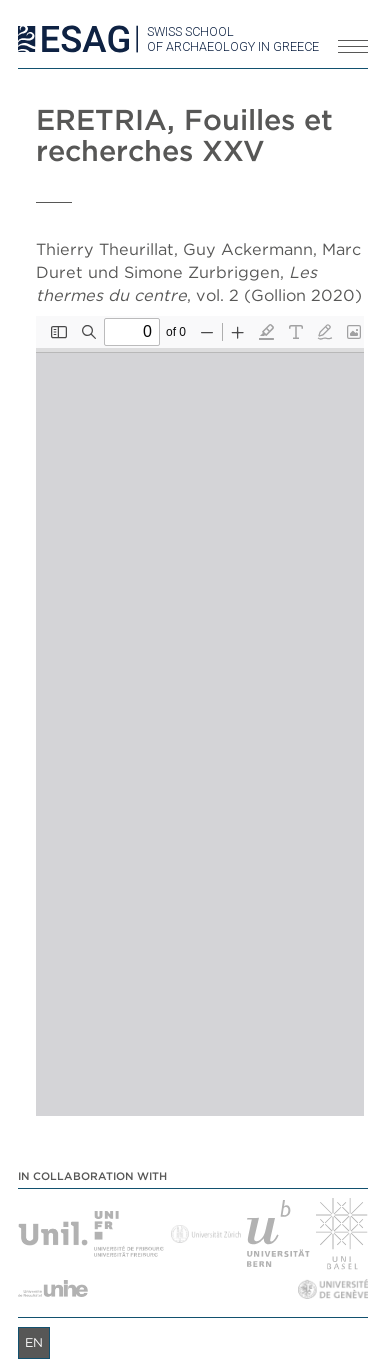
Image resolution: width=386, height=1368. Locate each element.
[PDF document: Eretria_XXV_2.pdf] (200, 716)
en (34, 1342)
